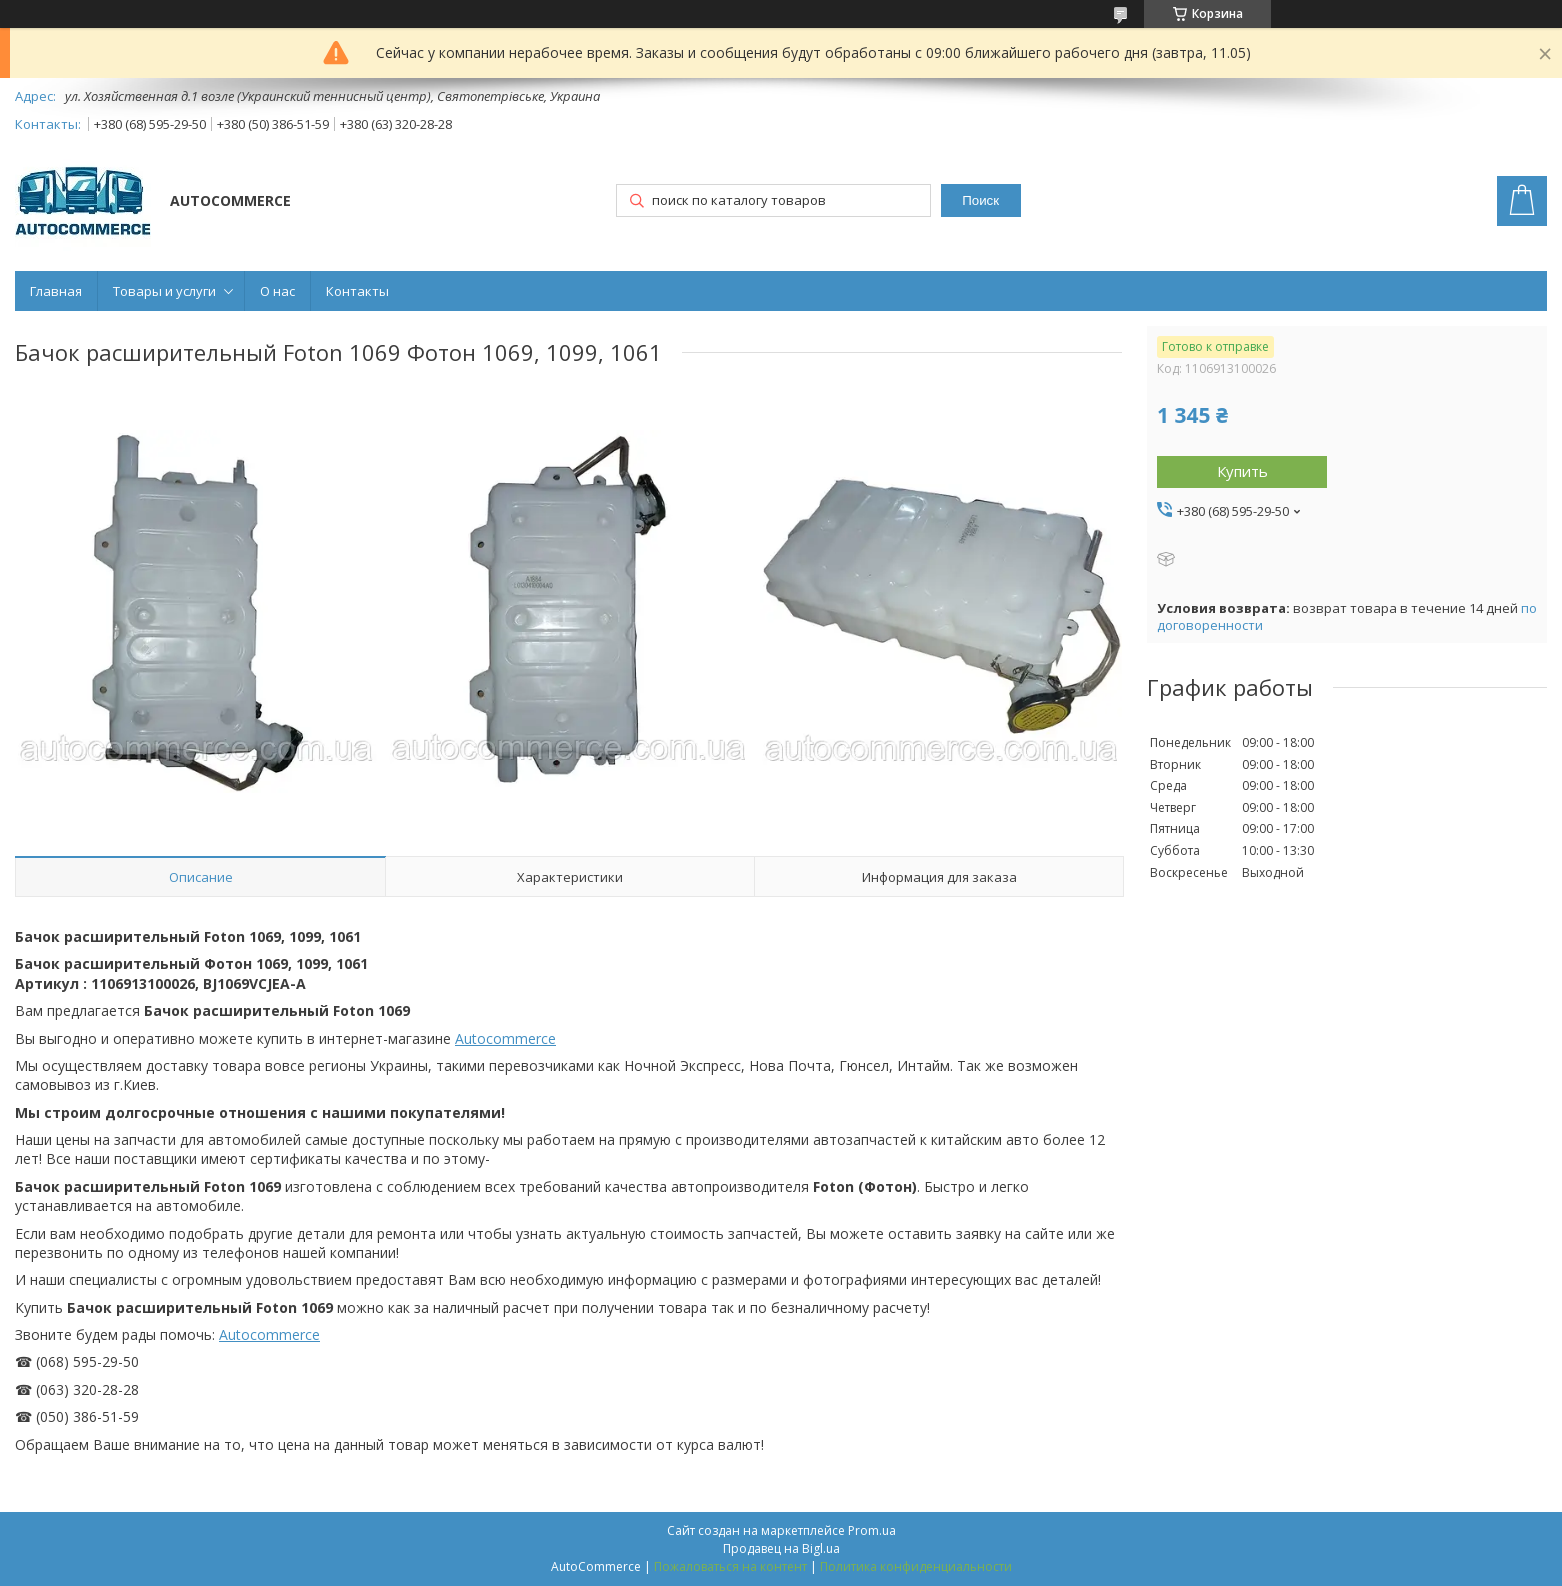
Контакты (357, 291)
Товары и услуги (164, 291)
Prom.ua (872, 1530)
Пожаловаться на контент (730, 1566)
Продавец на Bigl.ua (781, 1548)
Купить (1242, 471)
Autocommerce (505, 1038)
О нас (277, 291)
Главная (56, 291)
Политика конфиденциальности (916, 1566)
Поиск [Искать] (980, 200)
